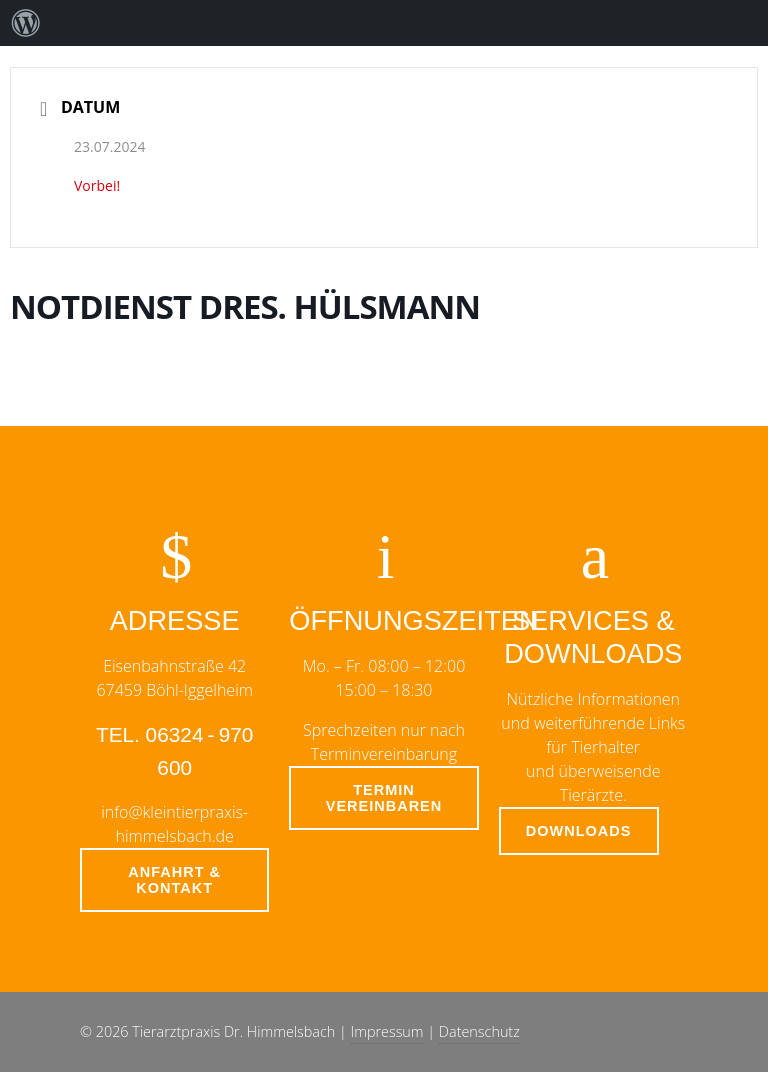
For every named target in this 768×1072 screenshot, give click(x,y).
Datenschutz (479, 1031)
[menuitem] (26, 23)
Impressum (387, 1031)
